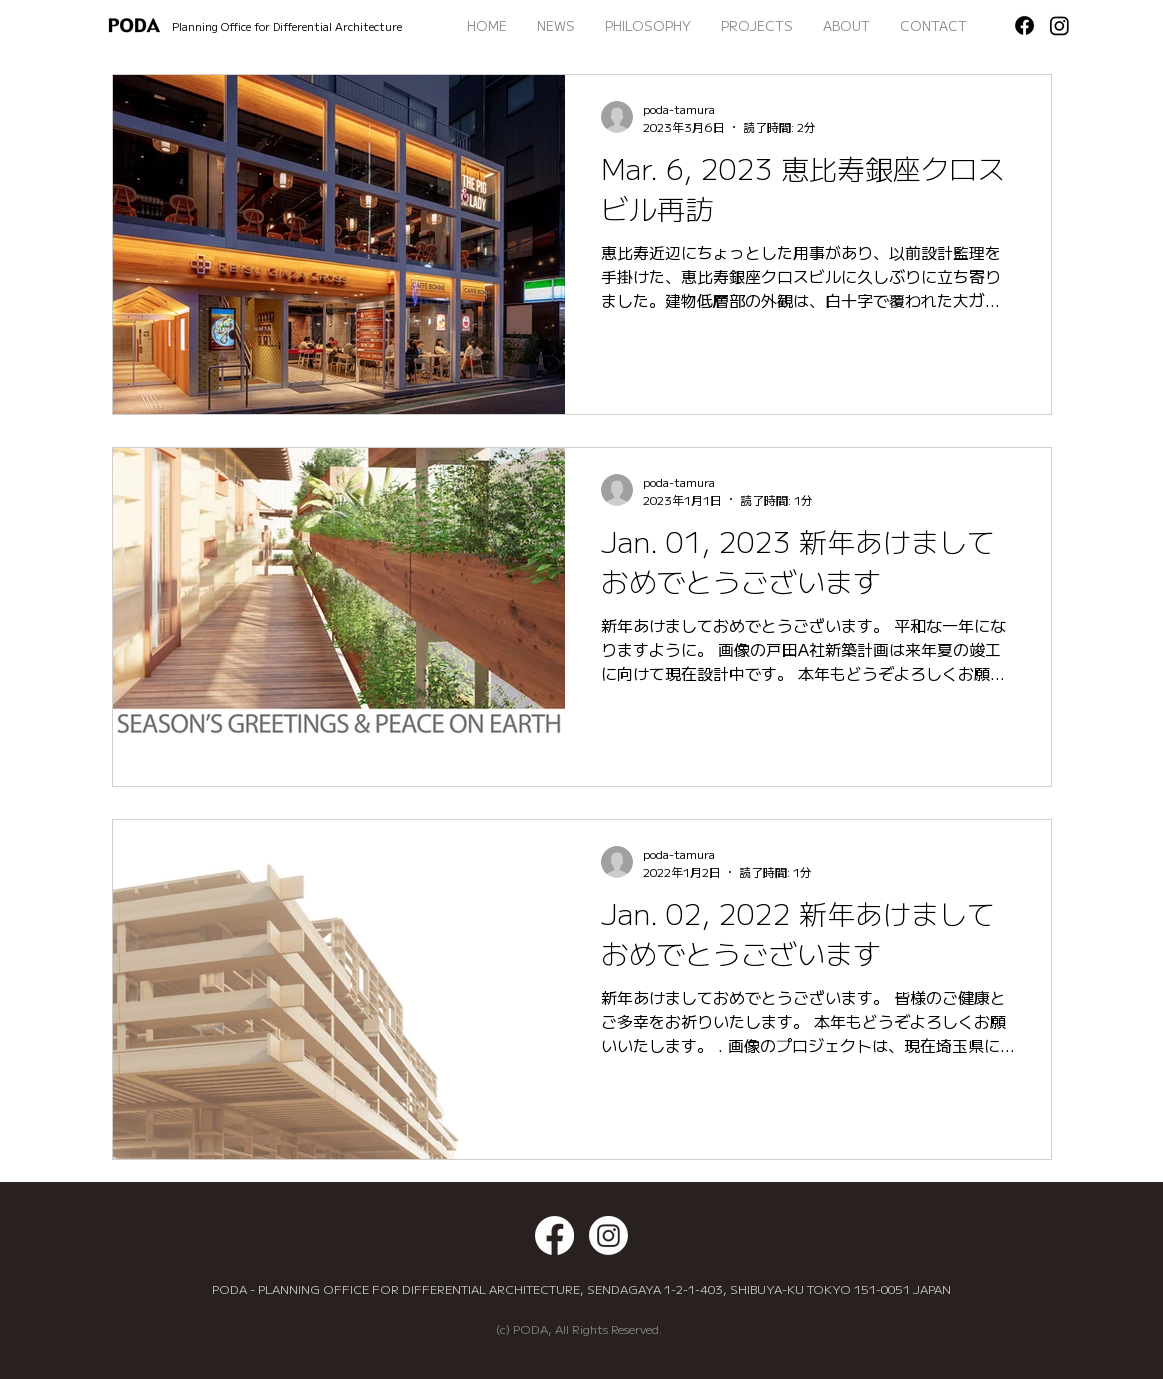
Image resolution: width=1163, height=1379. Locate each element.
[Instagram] (1059, 25)
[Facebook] (1024, 25)
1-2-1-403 (693, 1288)
